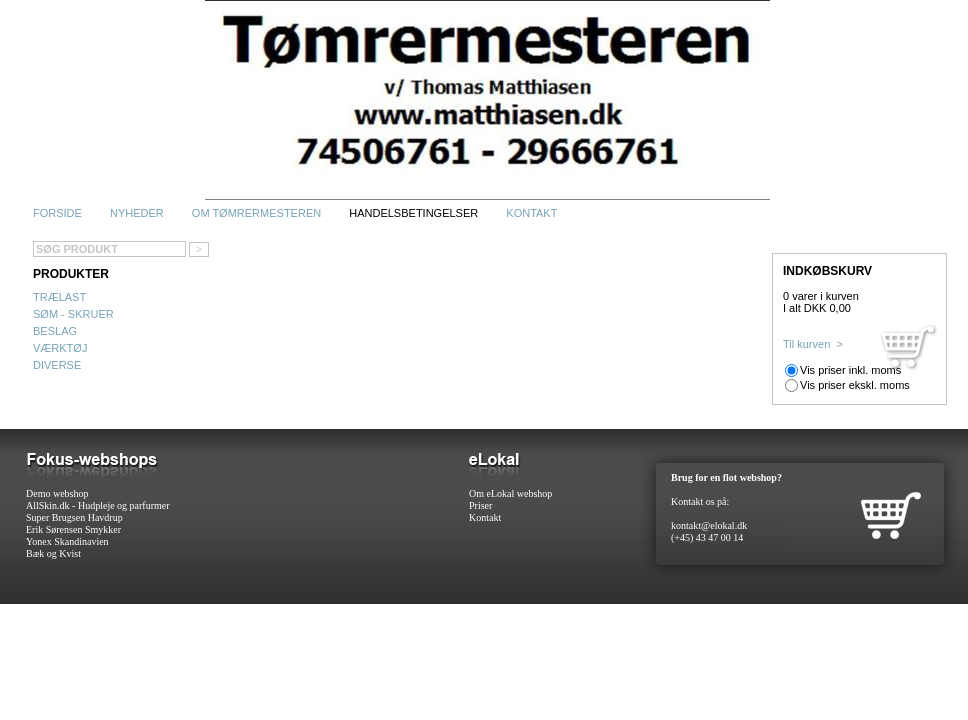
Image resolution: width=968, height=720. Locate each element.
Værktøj (60, 348)
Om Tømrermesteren (256, 213)
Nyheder (137, 213)
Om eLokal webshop (510, 493)
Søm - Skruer (73, 314)
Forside (57, 213)
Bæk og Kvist (53, 553)
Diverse (57, 365)
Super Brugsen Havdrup (74, 517)
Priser (480, 505)
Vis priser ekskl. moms (855, 385)
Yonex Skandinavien (67, 541)
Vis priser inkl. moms (850, 370)
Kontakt (531, 213)
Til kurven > (813, 344)
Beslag (55, 331)
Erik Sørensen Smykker (73, 529)
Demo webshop (57, 493)
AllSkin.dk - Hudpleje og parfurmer (98, 505)
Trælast (59, 297)
